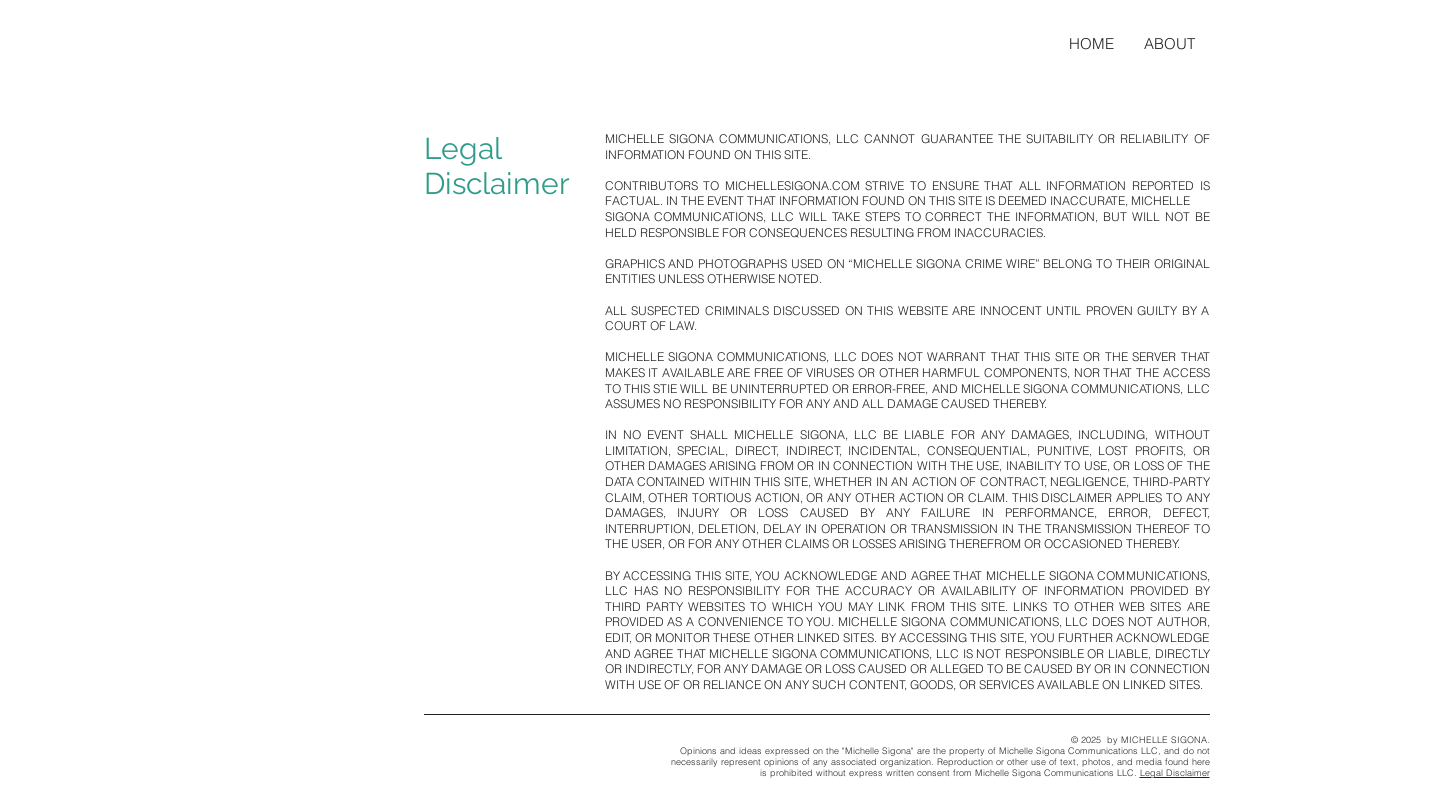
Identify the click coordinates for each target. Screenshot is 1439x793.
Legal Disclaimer (1175, 772)
